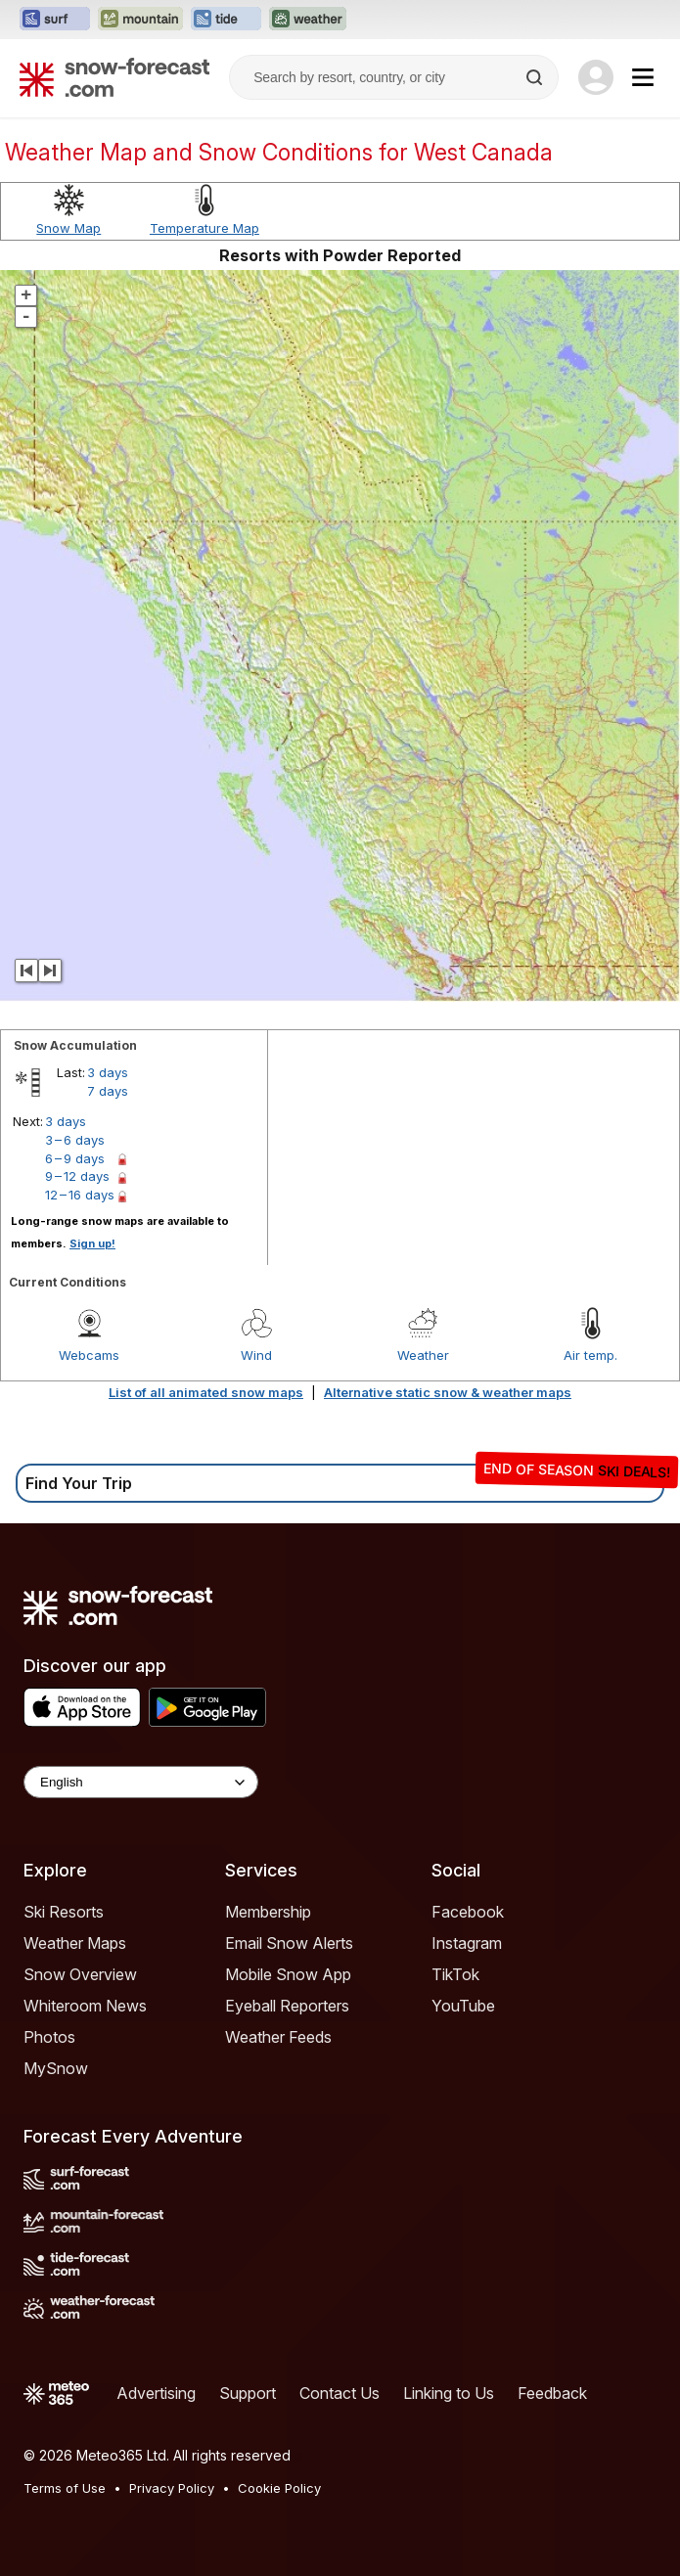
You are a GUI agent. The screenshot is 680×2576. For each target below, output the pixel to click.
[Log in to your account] (595, 77)
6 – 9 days (75, 1158)
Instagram (466, 1943)
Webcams (89, 1355)
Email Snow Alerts (289, 1943)
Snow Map (68, 228)
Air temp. (590, 1355)
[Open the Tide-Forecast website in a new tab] (226, 19)
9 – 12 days (77, 1176)
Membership (268, 1911)
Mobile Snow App (288, 1974)
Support (247, 2393)
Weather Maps (74, 1943)
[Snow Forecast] (114, 77)
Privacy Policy (171, 2488)
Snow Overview (80, 1974)
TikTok (455, 1974)
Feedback (552, 2393)
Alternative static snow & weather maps (447, 1392)
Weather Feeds (278, 2037)
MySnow (55, 2068)
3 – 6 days (75, 1140)
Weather (423, 1355)
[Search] (536, 77)
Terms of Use (64, 2488)
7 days (107, 1091)
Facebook (467, 1911)
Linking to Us (448, 2393)
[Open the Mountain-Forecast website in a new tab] (140, 19)
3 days (107, 1072)
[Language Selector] (140, 1782)
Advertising (156, 2393)
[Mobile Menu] (642, 77)
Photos (49, 2037)
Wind (256, 1355)
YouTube (463, 2005)
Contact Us (339, 2393)
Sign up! (92, 1243)
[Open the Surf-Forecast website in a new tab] (55, 19)
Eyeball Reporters (287, 2005)
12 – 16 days (79, 1194)
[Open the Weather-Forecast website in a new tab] (307, 19)
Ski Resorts (63, 1911)
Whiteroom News (85, 2005)
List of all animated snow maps (206, 1392)
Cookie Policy (279, 2488)
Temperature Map (204, 228)
